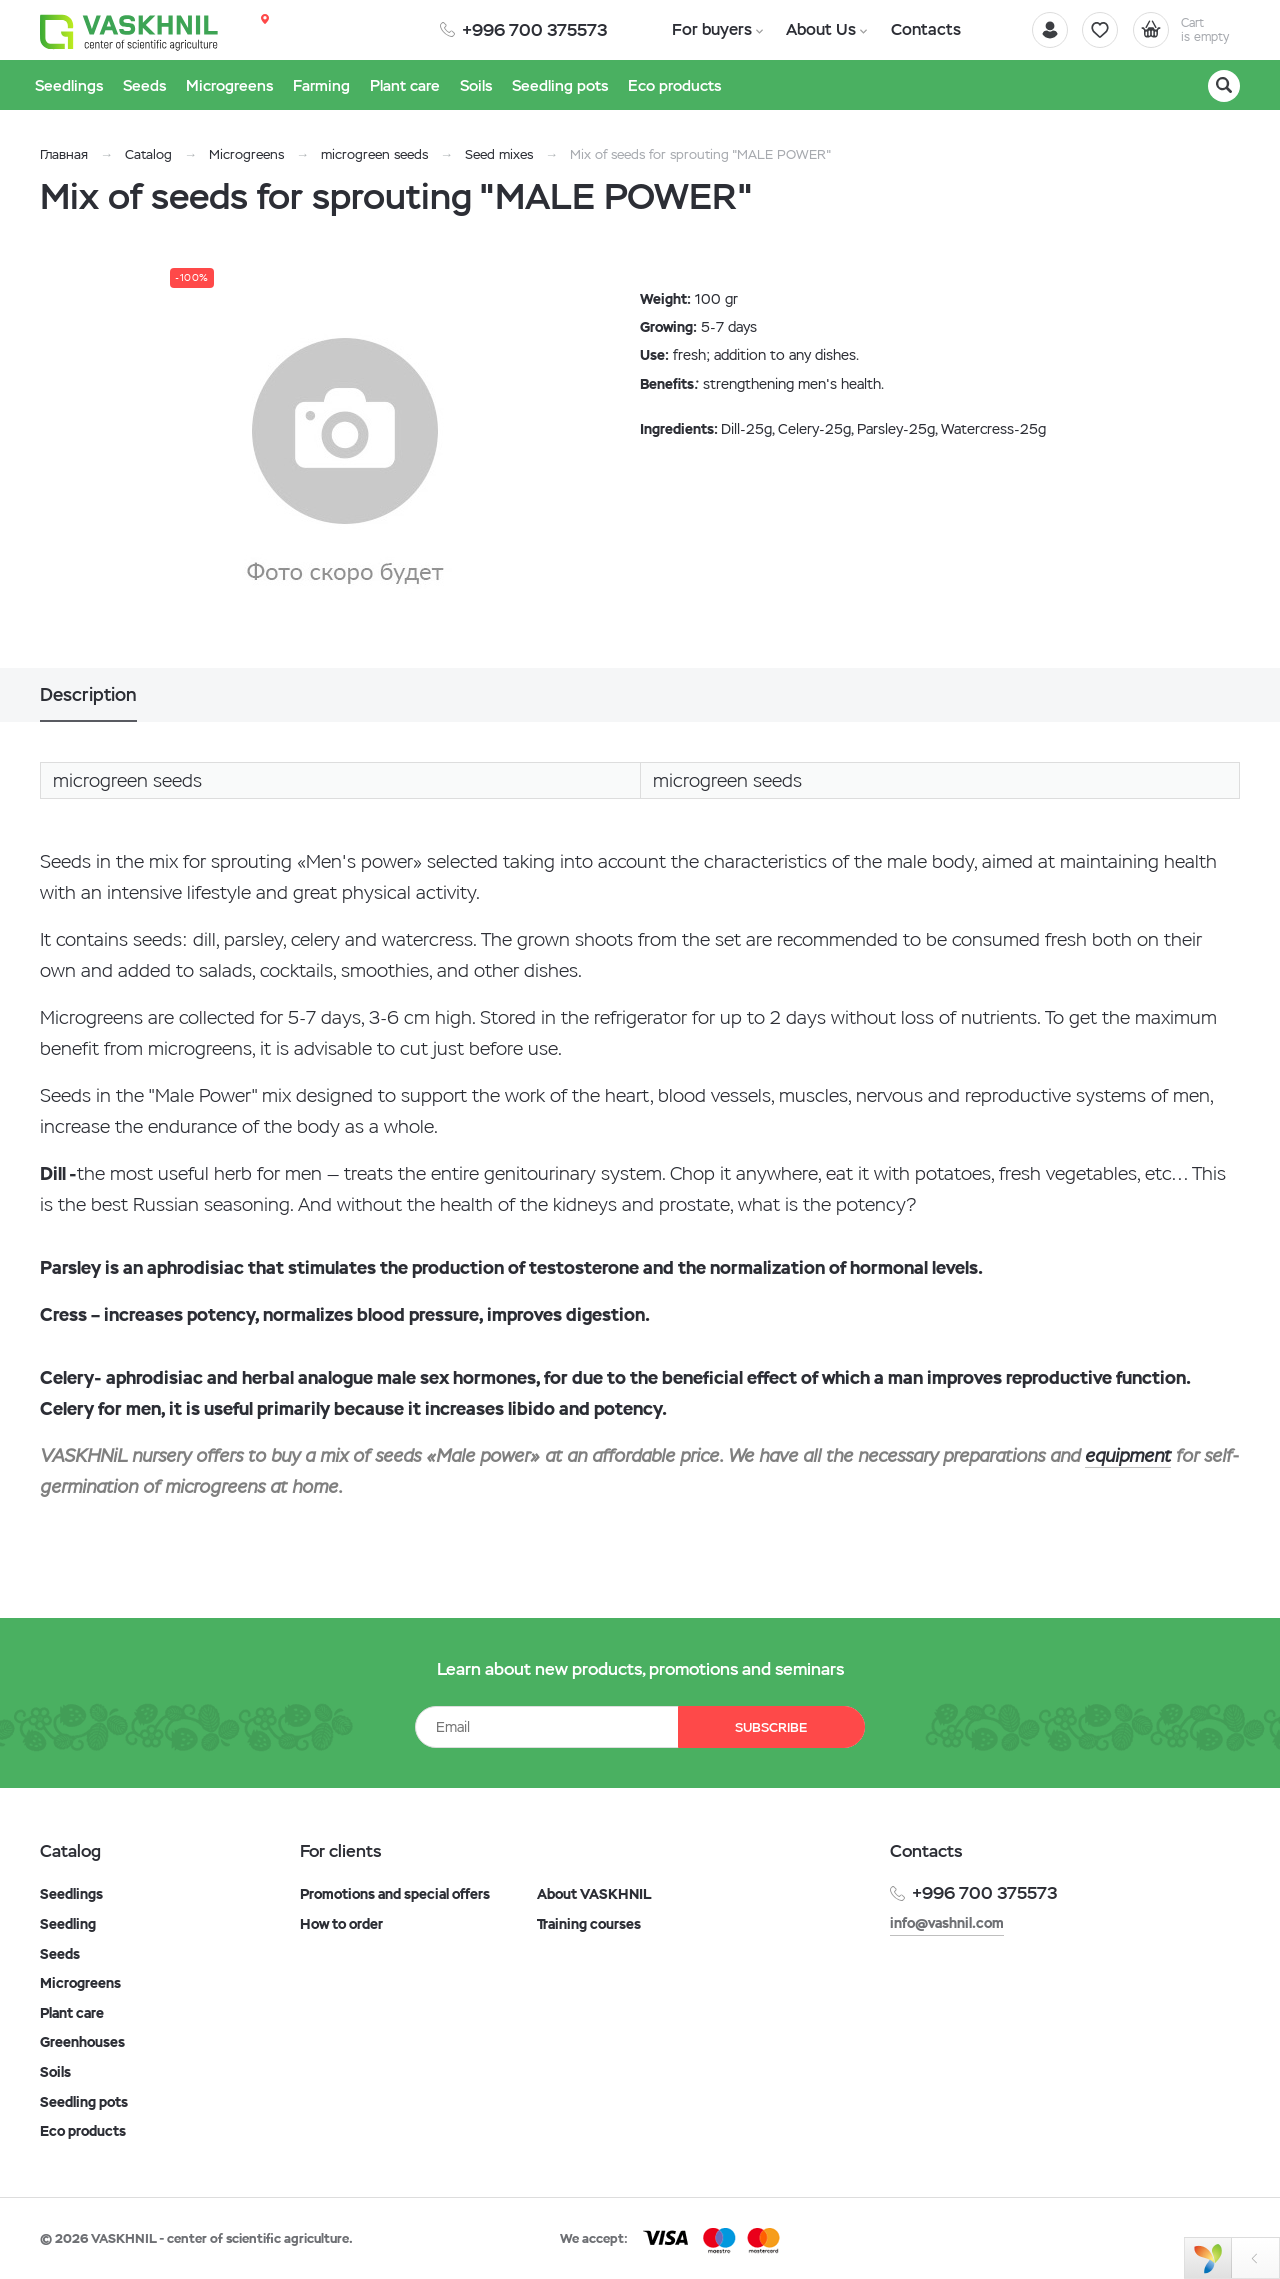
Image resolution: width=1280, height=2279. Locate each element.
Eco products (83, 2131)
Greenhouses (82, 2042)
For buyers (710, 29)
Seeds (60, 1954)
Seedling (68, 1924)
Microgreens (246, 154)
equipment (1128, 1455)
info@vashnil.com (947, 1923)
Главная (64, 154)
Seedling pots (84, 2102)
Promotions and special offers (395, 1894)
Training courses (589, 1924)
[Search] (1224, 86)
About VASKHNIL (594, 1894)
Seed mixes (499, 154)
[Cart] (1184, 30)
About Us (816, 29)
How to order (341, 1924)
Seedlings (71, 1894)
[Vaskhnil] (130, 31)
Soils (55, 2072)
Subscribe (770, 1727)
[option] (345, 463)
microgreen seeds (374, 154)
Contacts (918, 29)
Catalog (148, 154)
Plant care (72, 2013)
